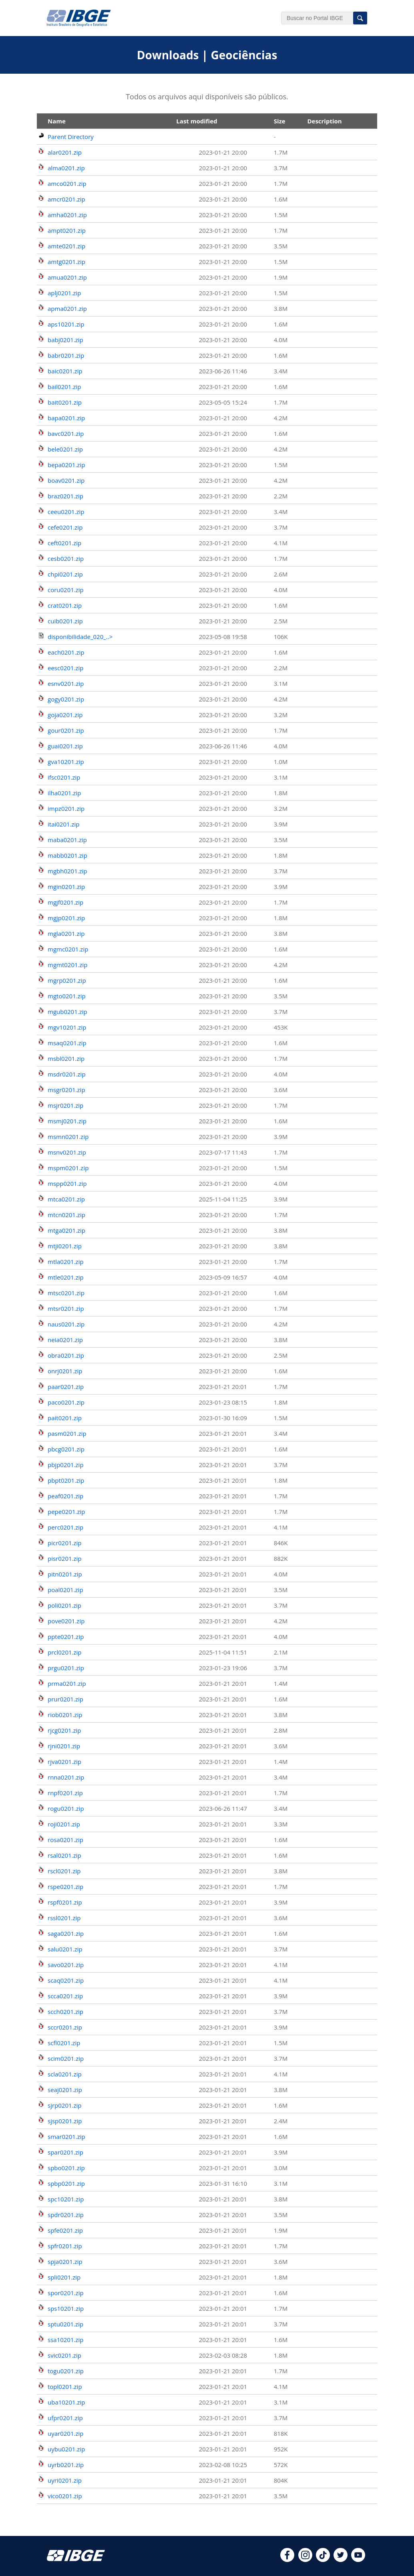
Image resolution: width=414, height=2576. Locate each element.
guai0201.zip (65, 746)
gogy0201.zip (66, 699)
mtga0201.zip (66, 1230)
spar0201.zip (65, 2152)
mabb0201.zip (67, 855)
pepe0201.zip (66, 1512)
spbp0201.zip (66, 2183)
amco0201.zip (67, 183)
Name (57, 121)
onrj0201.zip (65, 1371)
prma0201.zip (67, 1683)
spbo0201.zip (66, 2168)
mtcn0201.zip (66, 1215)
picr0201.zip (65, 1543)
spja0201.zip (65, 2262)
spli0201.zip (64, 2277)
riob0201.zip (65, 1715)
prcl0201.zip (65, 1652)
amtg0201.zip (66, 262)
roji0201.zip (64, 1824)
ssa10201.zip (65, 2340)
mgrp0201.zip (67, 980)
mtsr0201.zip (66, 1308)
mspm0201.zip (68, 1168)
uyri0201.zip (65, 2480)
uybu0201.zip (66, 2449)
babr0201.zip (66, 355)
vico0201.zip (65, 2496)
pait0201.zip (65, 1418)
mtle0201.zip (66, 1277)
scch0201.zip (65, 2012)
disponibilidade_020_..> (80, 637)
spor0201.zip (66, 2293)
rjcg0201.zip (64, 1730)
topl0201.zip (65, 2386)
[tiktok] (323, 2559)
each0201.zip (66, 652)
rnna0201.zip (66, 1777)
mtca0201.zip (66, 1199)
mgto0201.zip (67, 996)
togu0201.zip (66, 2371)
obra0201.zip (66, 1355)
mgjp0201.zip (66, 918)
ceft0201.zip (64, 543)
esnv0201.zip (66, 683)
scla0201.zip (65, 2074)
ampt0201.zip (67, 230)
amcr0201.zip (66, 199)
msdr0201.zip (67, 1074)
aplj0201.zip (64, 293)
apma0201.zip (67, 308)
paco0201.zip (66, 1402)
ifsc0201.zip (64, 777)
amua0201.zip (67, 277)
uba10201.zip (66, 2402)
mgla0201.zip (66, 933)
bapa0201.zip (66, 418)
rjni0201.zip (64, 1746)
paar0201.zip (66, 1387)
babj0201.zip (65, 340)
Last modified (196, 121)
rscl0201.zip (64, 1871)
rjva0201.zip (64, 1762)
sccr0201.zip (65, 2027)
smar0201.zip (66, 2137)
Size (279, 121)
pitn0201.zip (65, 1574)
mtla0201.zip (66, 1262)
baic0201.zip (65, 371)
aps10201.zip (66, 324)
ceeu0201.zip (66, 512)
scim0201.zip (66, 2058)
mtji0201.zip (65, 1246)
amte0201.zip (66, 246)
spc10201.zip (66, 2199)
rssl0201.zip (64, 1918)
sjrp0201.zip (65, 2105)
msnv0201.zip (67, 1152)
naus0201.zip (66, 1324)
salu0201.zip (65, 1949)
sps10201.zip (66, 2308)
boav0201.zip (66, 480)
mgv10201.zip (67, 1027)
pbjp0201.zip (66, 1465)
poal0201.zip (65, 1590)
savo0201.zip (66, 1965)
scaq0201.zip (66, 1980)
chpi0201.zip (65, 574)
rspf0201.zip (65, 1902)
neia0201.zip (65, 1340)
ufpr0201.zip (65, 2418)
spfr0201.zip (65, 2246)
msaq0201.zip (67, 1043)
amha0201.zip (67, 215)
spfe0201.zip (65, 2230)
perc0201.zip (65, 1527)
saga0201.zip (66, 1933)
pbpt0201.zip (66, 1480)
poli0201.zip (64, 1605)
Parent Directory (71, 137)
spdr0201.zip (66, 2215)
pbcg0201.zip (66, 1449)
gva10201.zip (66, 762)
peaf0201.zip (65, 1496)
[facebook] (287, 2559)
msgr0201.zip (66, 1090)
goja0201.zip (65, 715)
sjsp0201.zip (65, 2121)
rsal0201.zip (64, 1855)
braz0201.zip (65, 496)
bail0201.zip (64, 387)
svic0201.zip (64, 2355)
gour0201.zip (66, 730)
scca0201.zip (65, 1996)
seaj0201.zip (65, 2090)
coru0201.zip (66, 590)
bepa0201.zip (66, 465)
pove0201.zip (66, 1621)
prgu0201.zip (66, 1668)
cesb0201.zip (66, 558)
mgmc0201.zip (68, 949)
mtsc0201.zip (66, 1293)
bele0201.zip (65, 449)
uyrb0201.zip (66, 2465)
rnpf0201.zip (65, 1793)
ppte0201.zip (66, 1637)
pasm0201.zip (67, 1433)
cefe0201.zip (65, 527)
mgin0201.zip (66, 887)
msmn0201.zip (68, 1137)
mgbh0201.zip (67, 871)
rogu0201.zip (66, 1808)
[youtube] (358, 2559)
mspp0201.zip (67, 1183)
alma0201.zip (66, 168)
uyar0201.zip (65, 2433)
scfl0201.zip (64, 2043)
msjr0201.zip (65, 1105)
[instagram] (305, 2559)
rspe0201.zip (65, 1887)
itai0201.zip (64, 824)
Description (324, 121)
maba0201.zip (67, 840)
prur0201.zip (65, 1699)
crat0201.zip (65, 605)
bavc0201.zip (66, 433)
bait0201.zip (65, 402)
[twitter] (341, 2559)
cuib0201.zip (65, 621)
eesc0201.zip (65, 668)
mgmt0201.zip (68, 965)
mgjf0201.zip (65, 902)
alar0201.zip (65, 152)
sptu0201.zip (65, 2324)
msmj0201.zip (67, 1121)
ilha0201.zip (64, 793)
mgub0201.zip (67, 1012)
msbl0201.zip (66, 1058)
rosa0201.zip (65, 1840)
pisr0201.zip (65, 1558)
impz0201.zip (66, 808)
